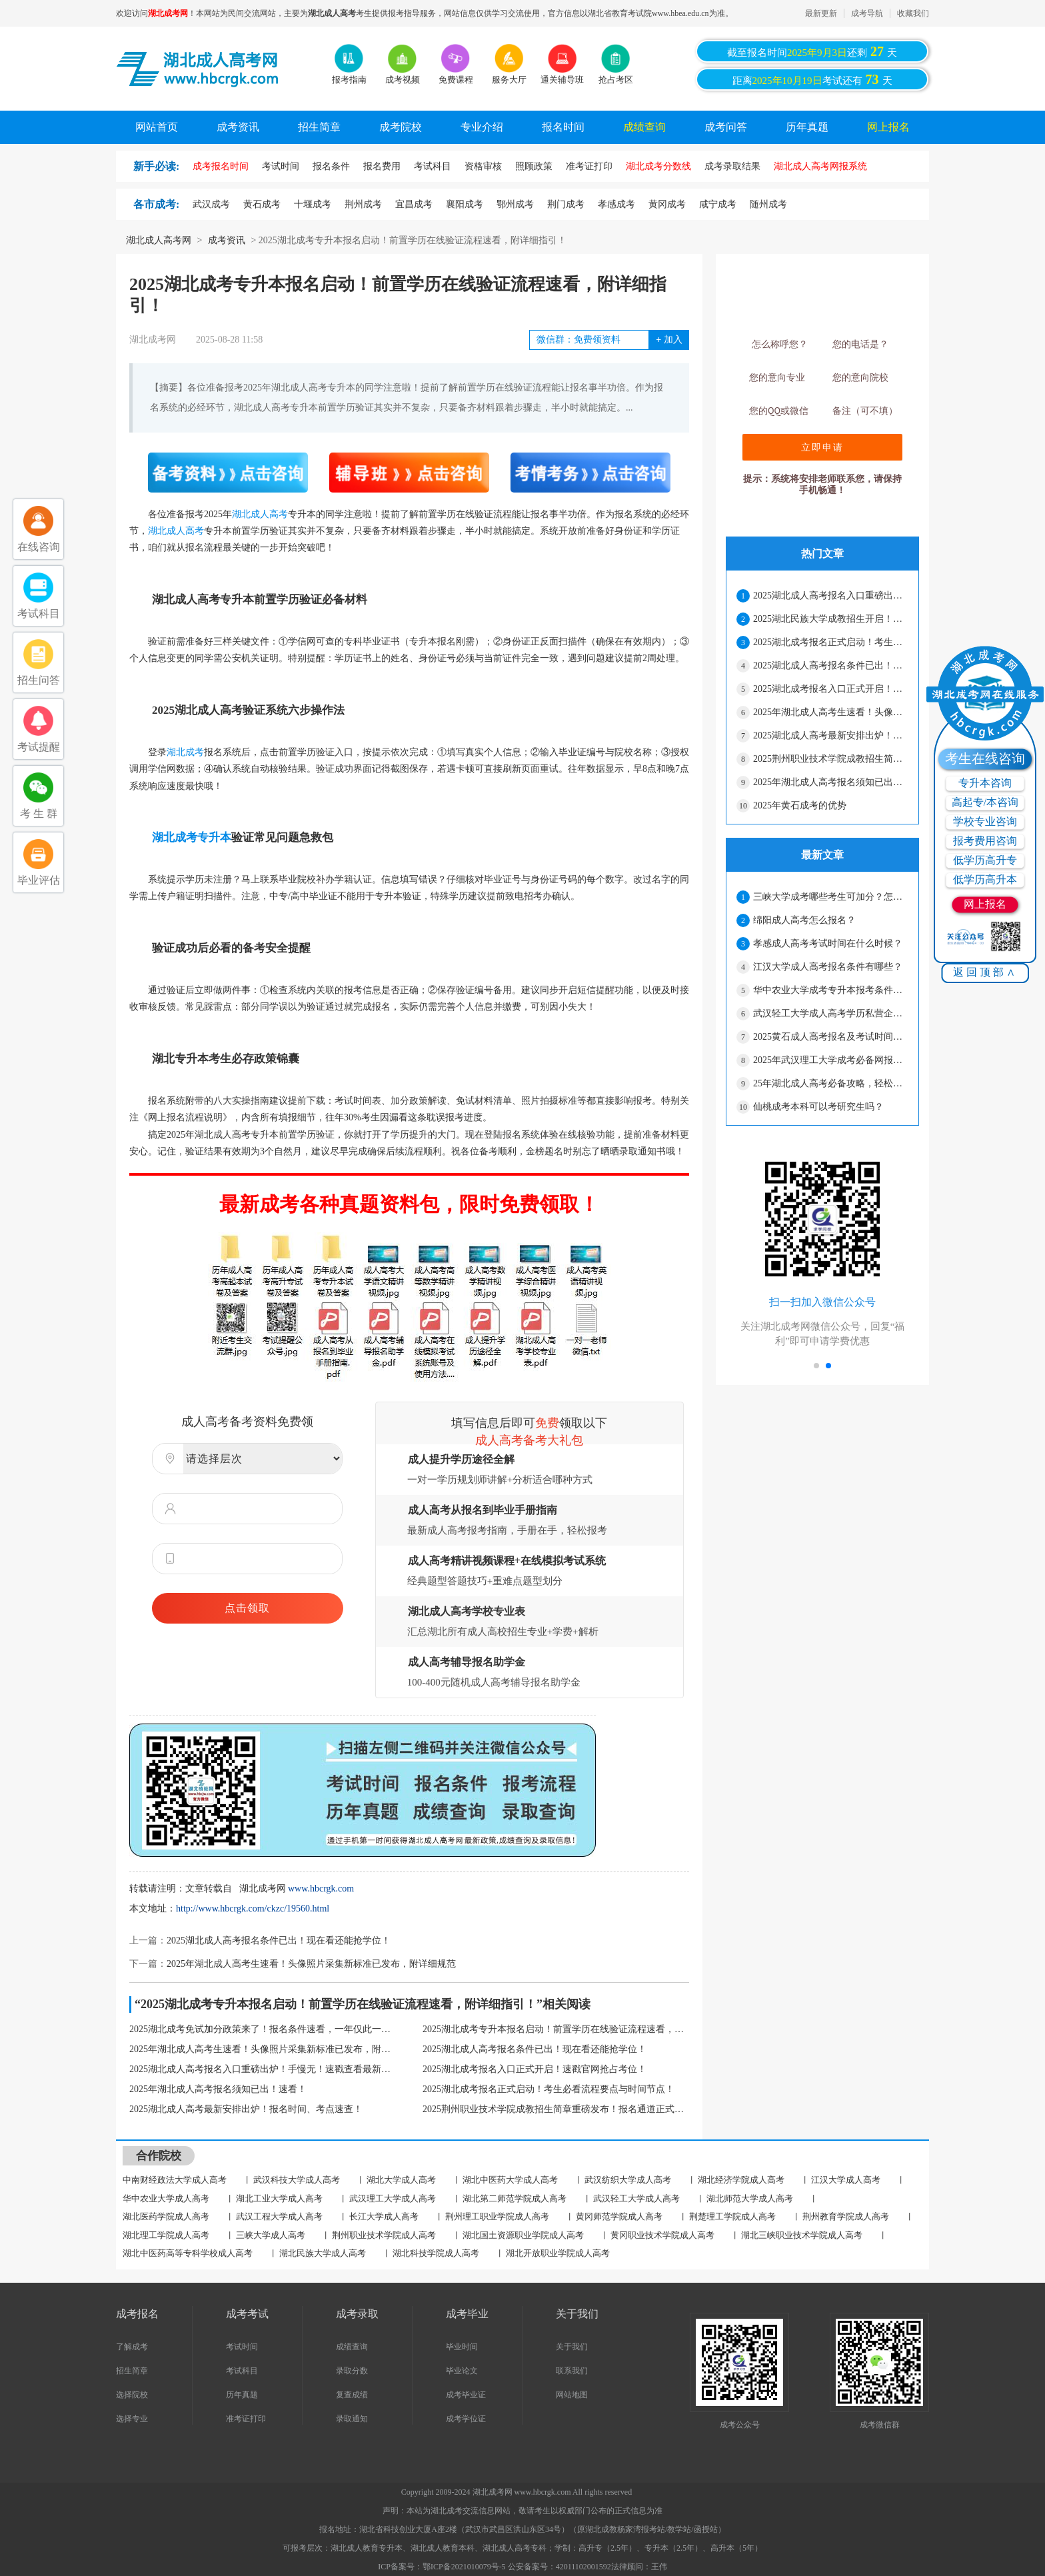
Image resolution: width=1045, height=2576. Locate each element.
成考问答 (725, 127)
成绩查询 (644, 127)
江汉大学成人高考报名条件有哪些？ (827, 967)
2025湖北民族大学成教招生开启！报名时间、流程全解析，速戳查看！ (830, 619)
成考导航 (867, 13)
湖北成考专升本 (191, 837)
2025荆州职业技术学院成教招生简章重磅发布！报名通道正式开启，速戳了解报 (830, 759)
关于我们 (572, 2346)
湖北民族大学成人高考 (322, 2253)
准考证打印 (246, 2418)
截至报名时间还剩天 (812, 51)
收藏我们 (913, 13)
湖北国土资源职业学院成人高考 (523, 2235)
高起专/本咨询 (985, 802)
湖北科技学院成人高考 (436, 2253)
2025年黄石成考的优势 (799, 805)
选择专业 (132, 2418)
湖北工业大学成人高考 (279, 2198)
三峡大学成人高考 (270, 2235)
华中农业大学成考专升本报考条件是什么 (830, 990)
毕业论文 (462, 2370)
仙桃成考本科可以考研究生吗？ (818, 1107)
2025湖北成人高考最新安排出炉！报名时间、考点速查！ (246, 2109)
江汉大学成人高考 (845, 2180)
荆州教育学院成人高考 (845, 2216)
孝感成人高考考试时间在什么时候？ (827, 943)
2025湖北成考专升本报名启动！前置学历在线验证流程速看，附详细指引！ (556, 2029)
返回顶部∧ (985, 972)
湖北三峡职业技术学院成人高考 (801, 2235)
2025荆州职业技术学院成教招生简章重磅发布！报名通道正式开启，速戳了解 (556, 2109)
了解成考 (132, 2346)
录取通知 (352, 2418)
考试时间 (242, 2346)
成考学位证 (466, 2418)
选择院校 (132, 2394)
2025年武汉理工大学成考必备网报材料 (830, 1060)
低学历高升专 (985, 860)
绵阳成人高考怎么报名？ (804, 920)
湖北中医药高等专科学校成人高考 (188, 2253)
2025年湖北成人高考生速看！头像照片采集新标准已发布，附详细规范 (311, 1964)
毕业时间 (462, 2346)
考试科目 (242, 2370)
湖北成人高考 (260, 514)
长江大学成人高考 (384, 2216)
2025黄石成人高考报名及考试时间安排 (830, 1037)
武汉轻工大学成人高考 (636, 2198)
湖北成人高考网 (158, 240)
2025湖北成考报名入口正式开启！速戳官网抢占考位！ (534, 2069)
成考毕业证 (466, 2394)
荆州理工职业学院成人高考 (497, 2216)
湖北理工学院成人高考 (166, 2235)
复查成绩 (352, 2394)
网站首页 (156, 127)
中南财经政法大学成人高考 (175, 2180)
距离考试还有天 (812, 79)
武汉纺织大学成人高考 (627, 2180)
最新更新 (821, 13)
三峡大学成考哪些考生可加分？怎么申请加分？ (830, 897)
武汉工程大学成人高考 (279, 2216)
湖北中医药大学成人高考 (510, 2180)
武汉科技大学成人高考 (296, 2180)
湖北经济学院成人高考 (741, 2180)
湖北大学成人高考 (401, 2180)
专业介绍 (482, 127)
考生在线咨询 (985, 758)
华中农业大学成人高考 (166, 2198)
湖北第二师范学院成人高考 (514, 2198)
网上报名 (888, 127)
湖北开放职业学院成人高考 (558, 2253)
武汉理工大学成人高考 (392, 2198)
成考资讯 (238, 127)
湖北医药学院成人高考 (166, 2216)
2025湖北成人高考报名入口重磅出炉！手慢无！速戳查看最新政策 (262, 2069)
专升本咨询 (985, 782)
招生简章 (319, 127)
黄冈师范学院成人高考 (619, 2216)
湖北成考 (185, 752)
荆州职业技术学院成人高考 (384, 2235)
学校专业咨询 (985, 821)
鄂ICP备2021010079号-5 (465, 2566)
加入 (669, 340)
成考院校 (400, 127)
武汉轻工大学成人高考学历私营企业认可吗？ (830, 1013)
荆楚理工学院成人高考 (732, 2216)
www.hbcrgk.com (321, 1889)
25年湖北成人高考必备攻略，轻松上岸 (830, 1083)
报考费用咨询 (985, 840)
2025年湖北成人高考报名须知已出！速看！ (218, 2089)
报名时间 (563, 127)
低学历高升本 (985, 879)
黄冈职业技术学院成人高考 (662, 2235)
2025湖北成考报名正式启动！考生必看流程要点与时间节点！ (548, 2089)
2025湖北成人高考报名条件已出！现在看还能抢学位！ (279, 1940)
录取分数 (352, 2370)
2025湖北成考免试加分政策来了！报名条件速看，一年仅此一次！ (262, 2029)
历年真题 (807, 127)
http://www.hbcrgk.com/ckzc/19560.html (252, 1909)
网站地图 (572, 2394)
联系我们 (572, 2370)
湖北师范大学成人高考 (749, 2198)
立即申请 (822, 447)
